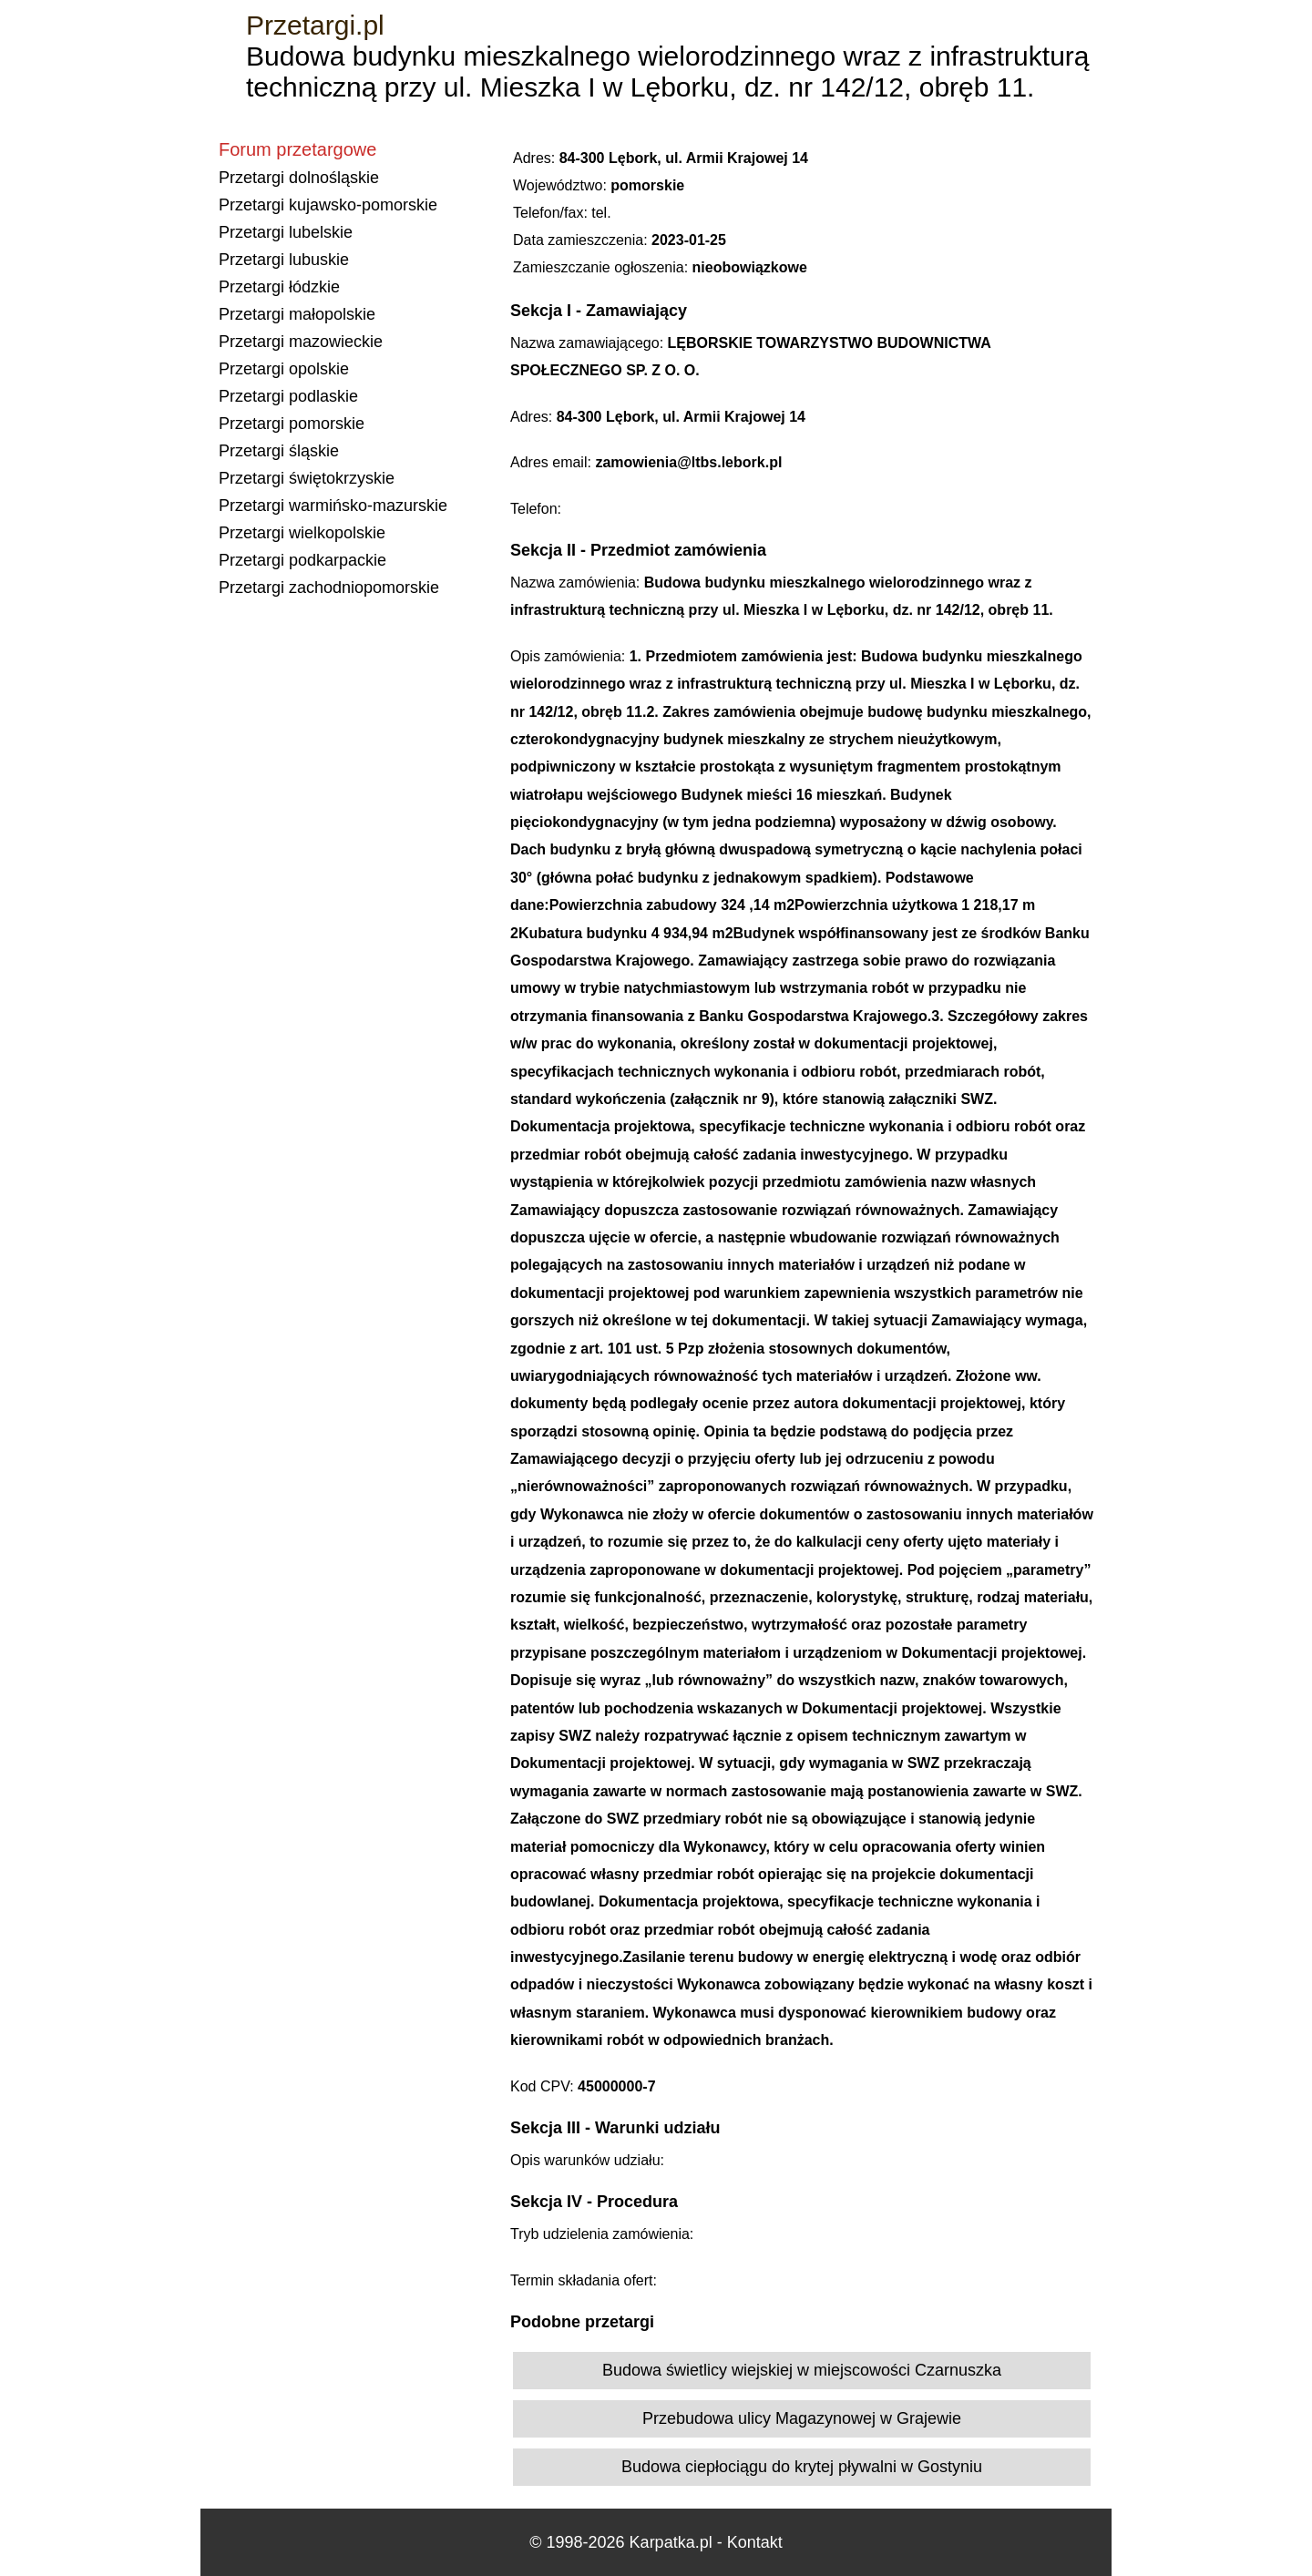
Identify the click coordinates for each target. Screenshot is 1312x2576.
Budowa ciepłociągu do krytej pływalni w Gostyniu (801, 2467)
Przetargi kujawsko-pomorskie (328, 205)
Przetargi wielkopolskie (302, 533)
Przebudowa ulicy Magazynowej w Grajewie (801, 2418)
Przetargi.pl (315, 25)
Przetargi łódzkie (279, 287)
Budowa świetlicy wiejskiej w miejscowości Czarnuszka (801, 2370)
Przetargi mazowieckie (301, 341)
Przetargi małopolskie (297, 314)
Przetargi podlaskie (288, 396)
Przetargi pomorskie (291, 423)
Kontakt (755, 2542)
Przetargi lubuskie (284, 259)
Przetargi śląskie (279, 451)
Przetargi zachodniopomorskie (329, 587)
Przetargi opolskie (284, 369)
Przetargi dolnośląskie (299, 178)
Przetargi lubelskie (286, 232)
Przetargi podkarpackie (302, 560)
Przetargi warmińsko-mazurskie (333, 505)
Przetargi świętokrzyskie (307, 478)
